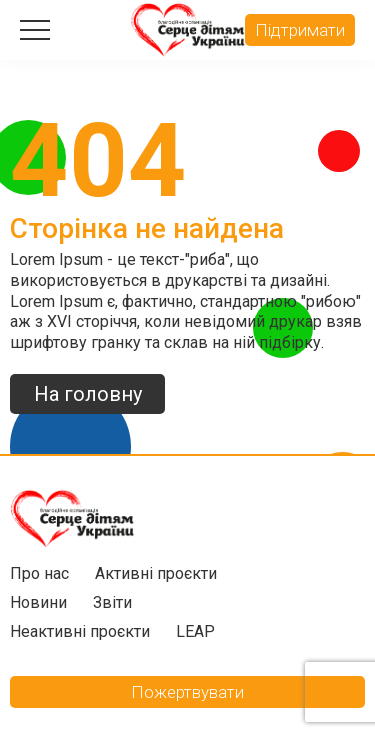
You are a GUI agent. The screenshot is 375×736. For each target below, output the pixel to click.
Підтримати (300, 30)
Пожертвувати (187, 692)
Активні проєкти (156, 573)
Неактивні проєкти (80, 631)
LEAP (195, 631)
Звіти (112, 602)
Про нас (39, 573)
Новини (38, 602)
